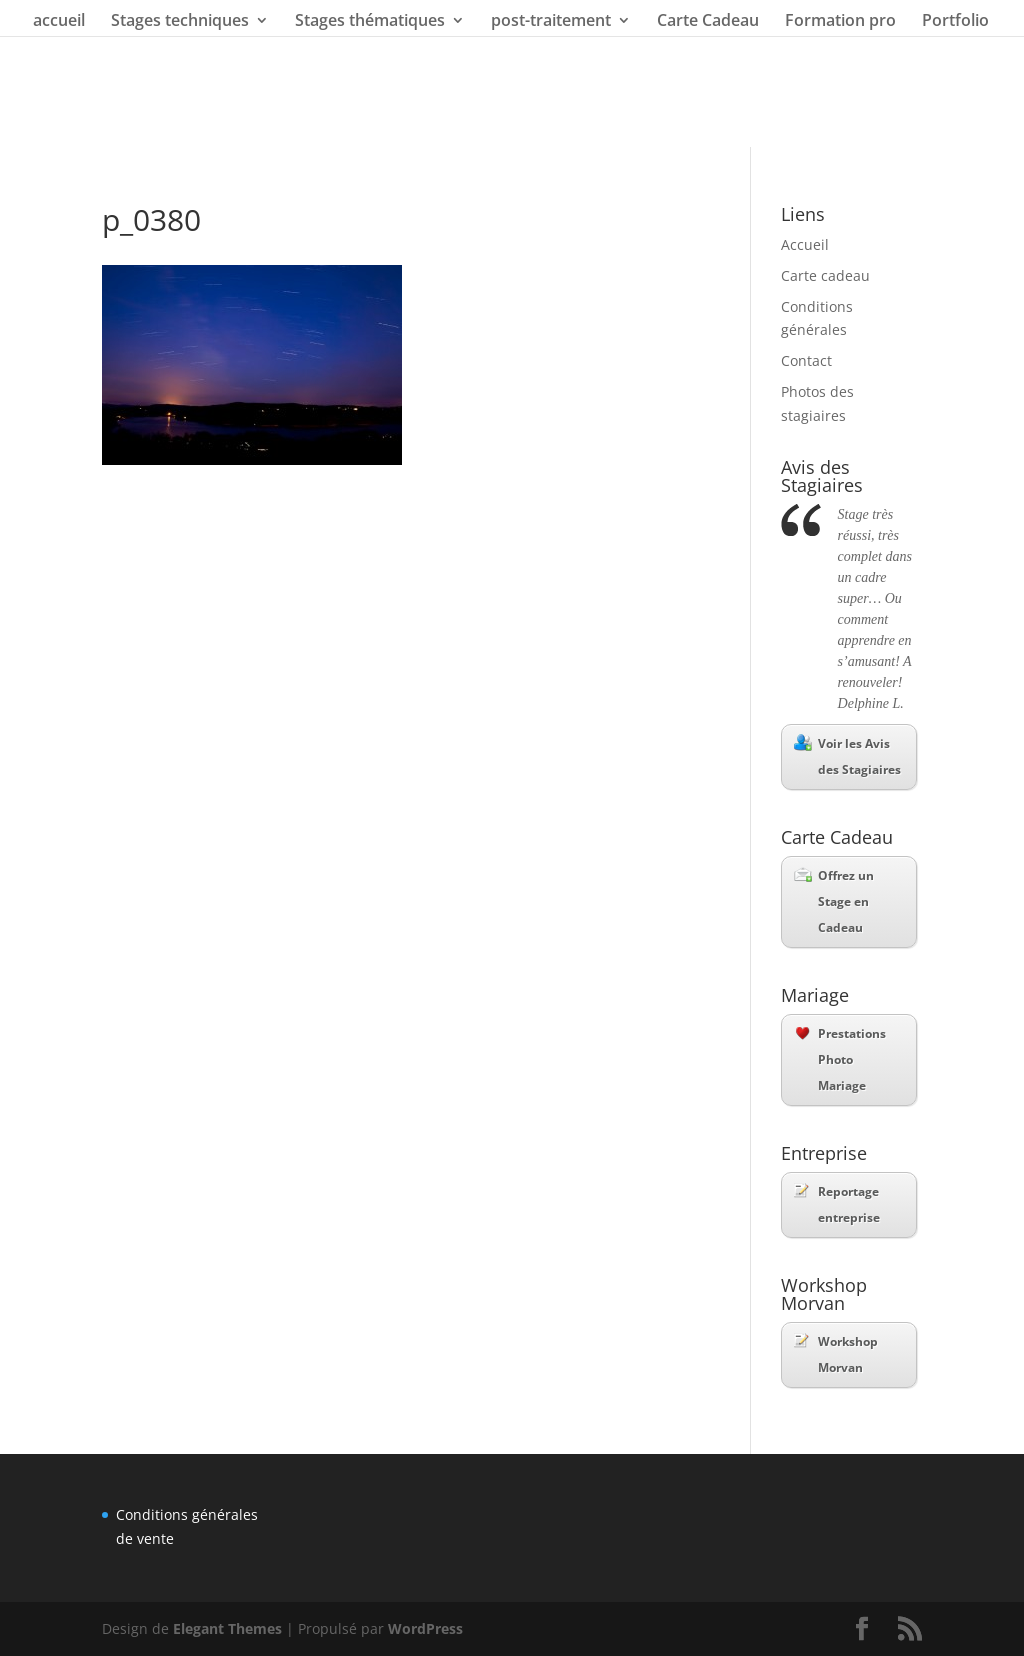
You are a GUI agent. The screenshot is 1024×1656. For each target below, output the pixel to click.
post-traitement (551, 22)
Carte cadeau (825, 275)
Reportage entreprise (837, 1204)
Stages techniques (180, 22)
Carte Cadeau (708, 22)
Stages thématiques (370, 22)
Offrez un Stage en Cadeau (834, 901)
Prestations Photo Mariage (841, 1059)
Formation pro (840, 22)
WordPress (425, 1628)
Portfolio (955, 22)
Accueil (805, 244)
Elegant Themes (227, 1628)
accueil (59, 22)
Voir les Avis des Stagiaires (847, 756)
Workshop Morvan (836, 1354)
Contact (806, 360)
